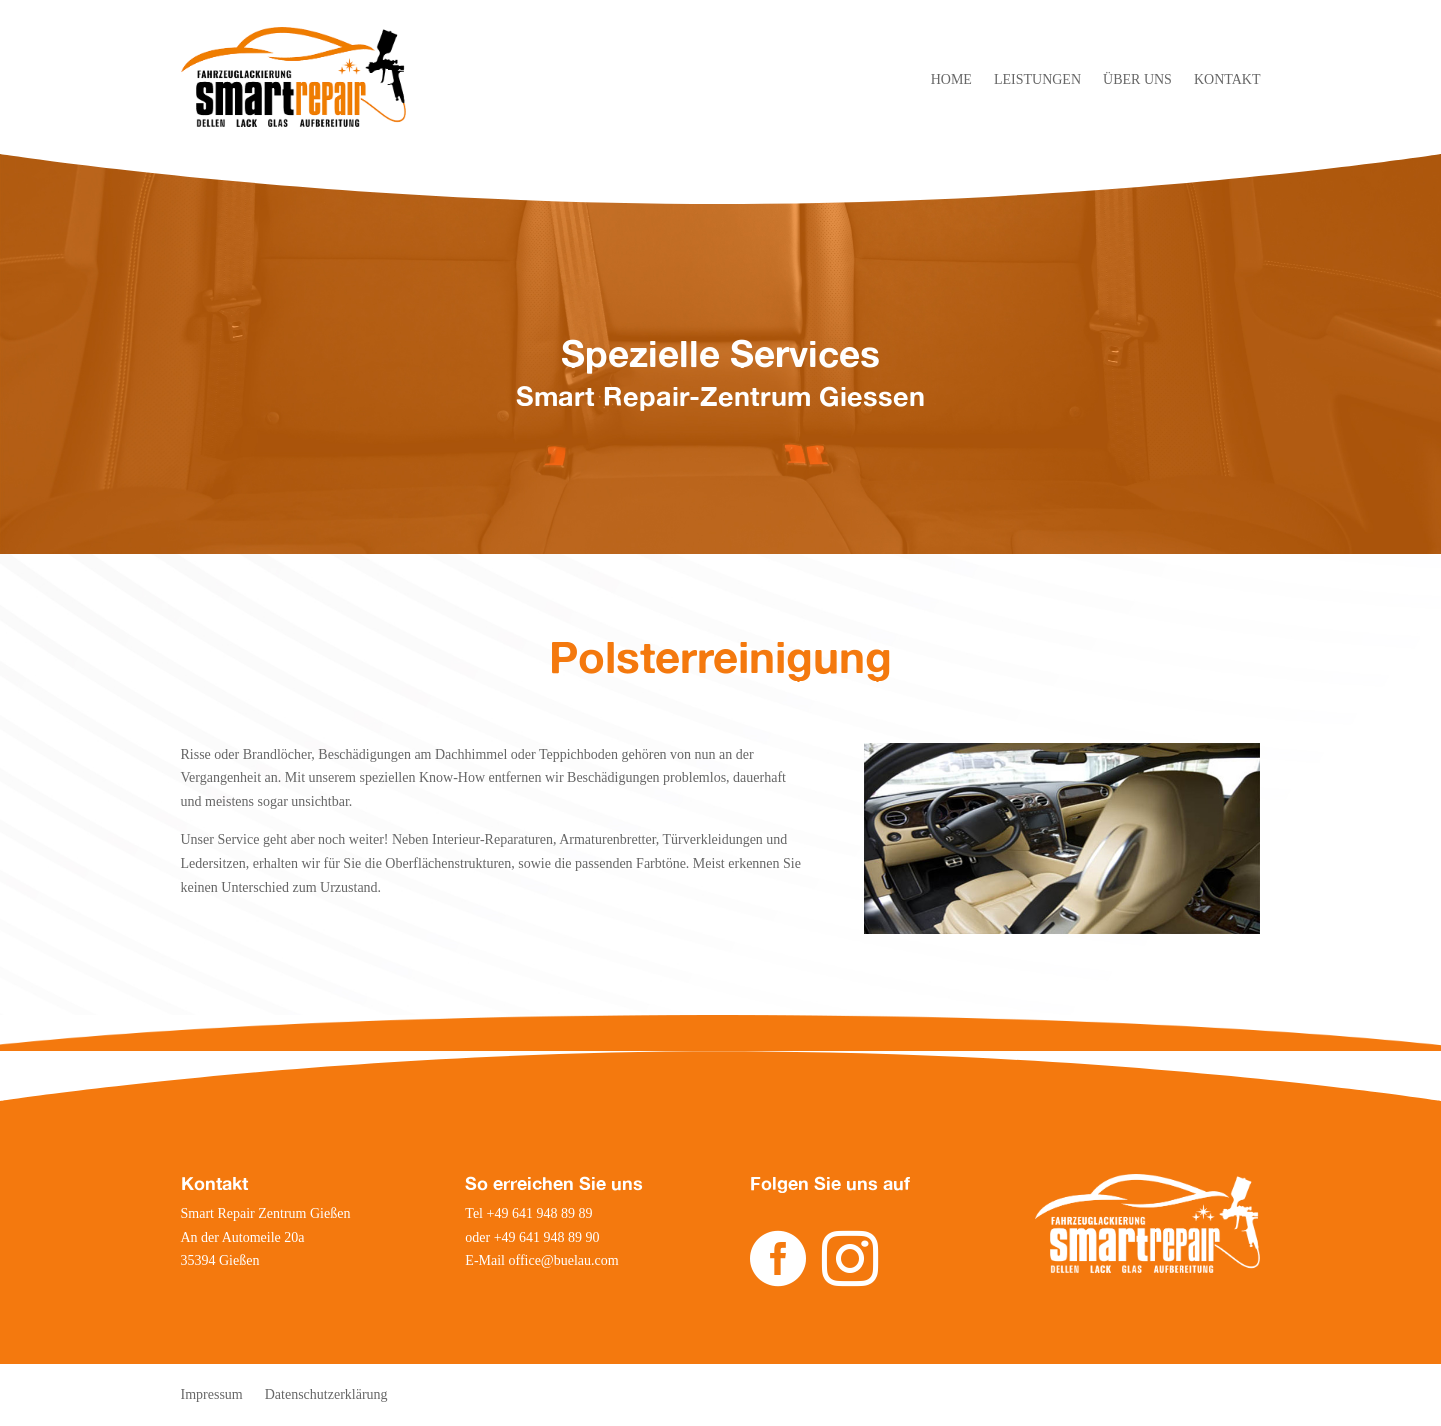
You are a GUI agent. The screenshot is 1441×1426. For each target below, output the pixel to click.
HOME (951, 80)
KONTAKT (1227, 80)
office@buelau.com (563, 1260)
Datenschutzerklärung (326, 1395)
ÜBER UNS (1137, 80)
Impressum (212, 1395)
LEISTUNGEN (1037, 80)
